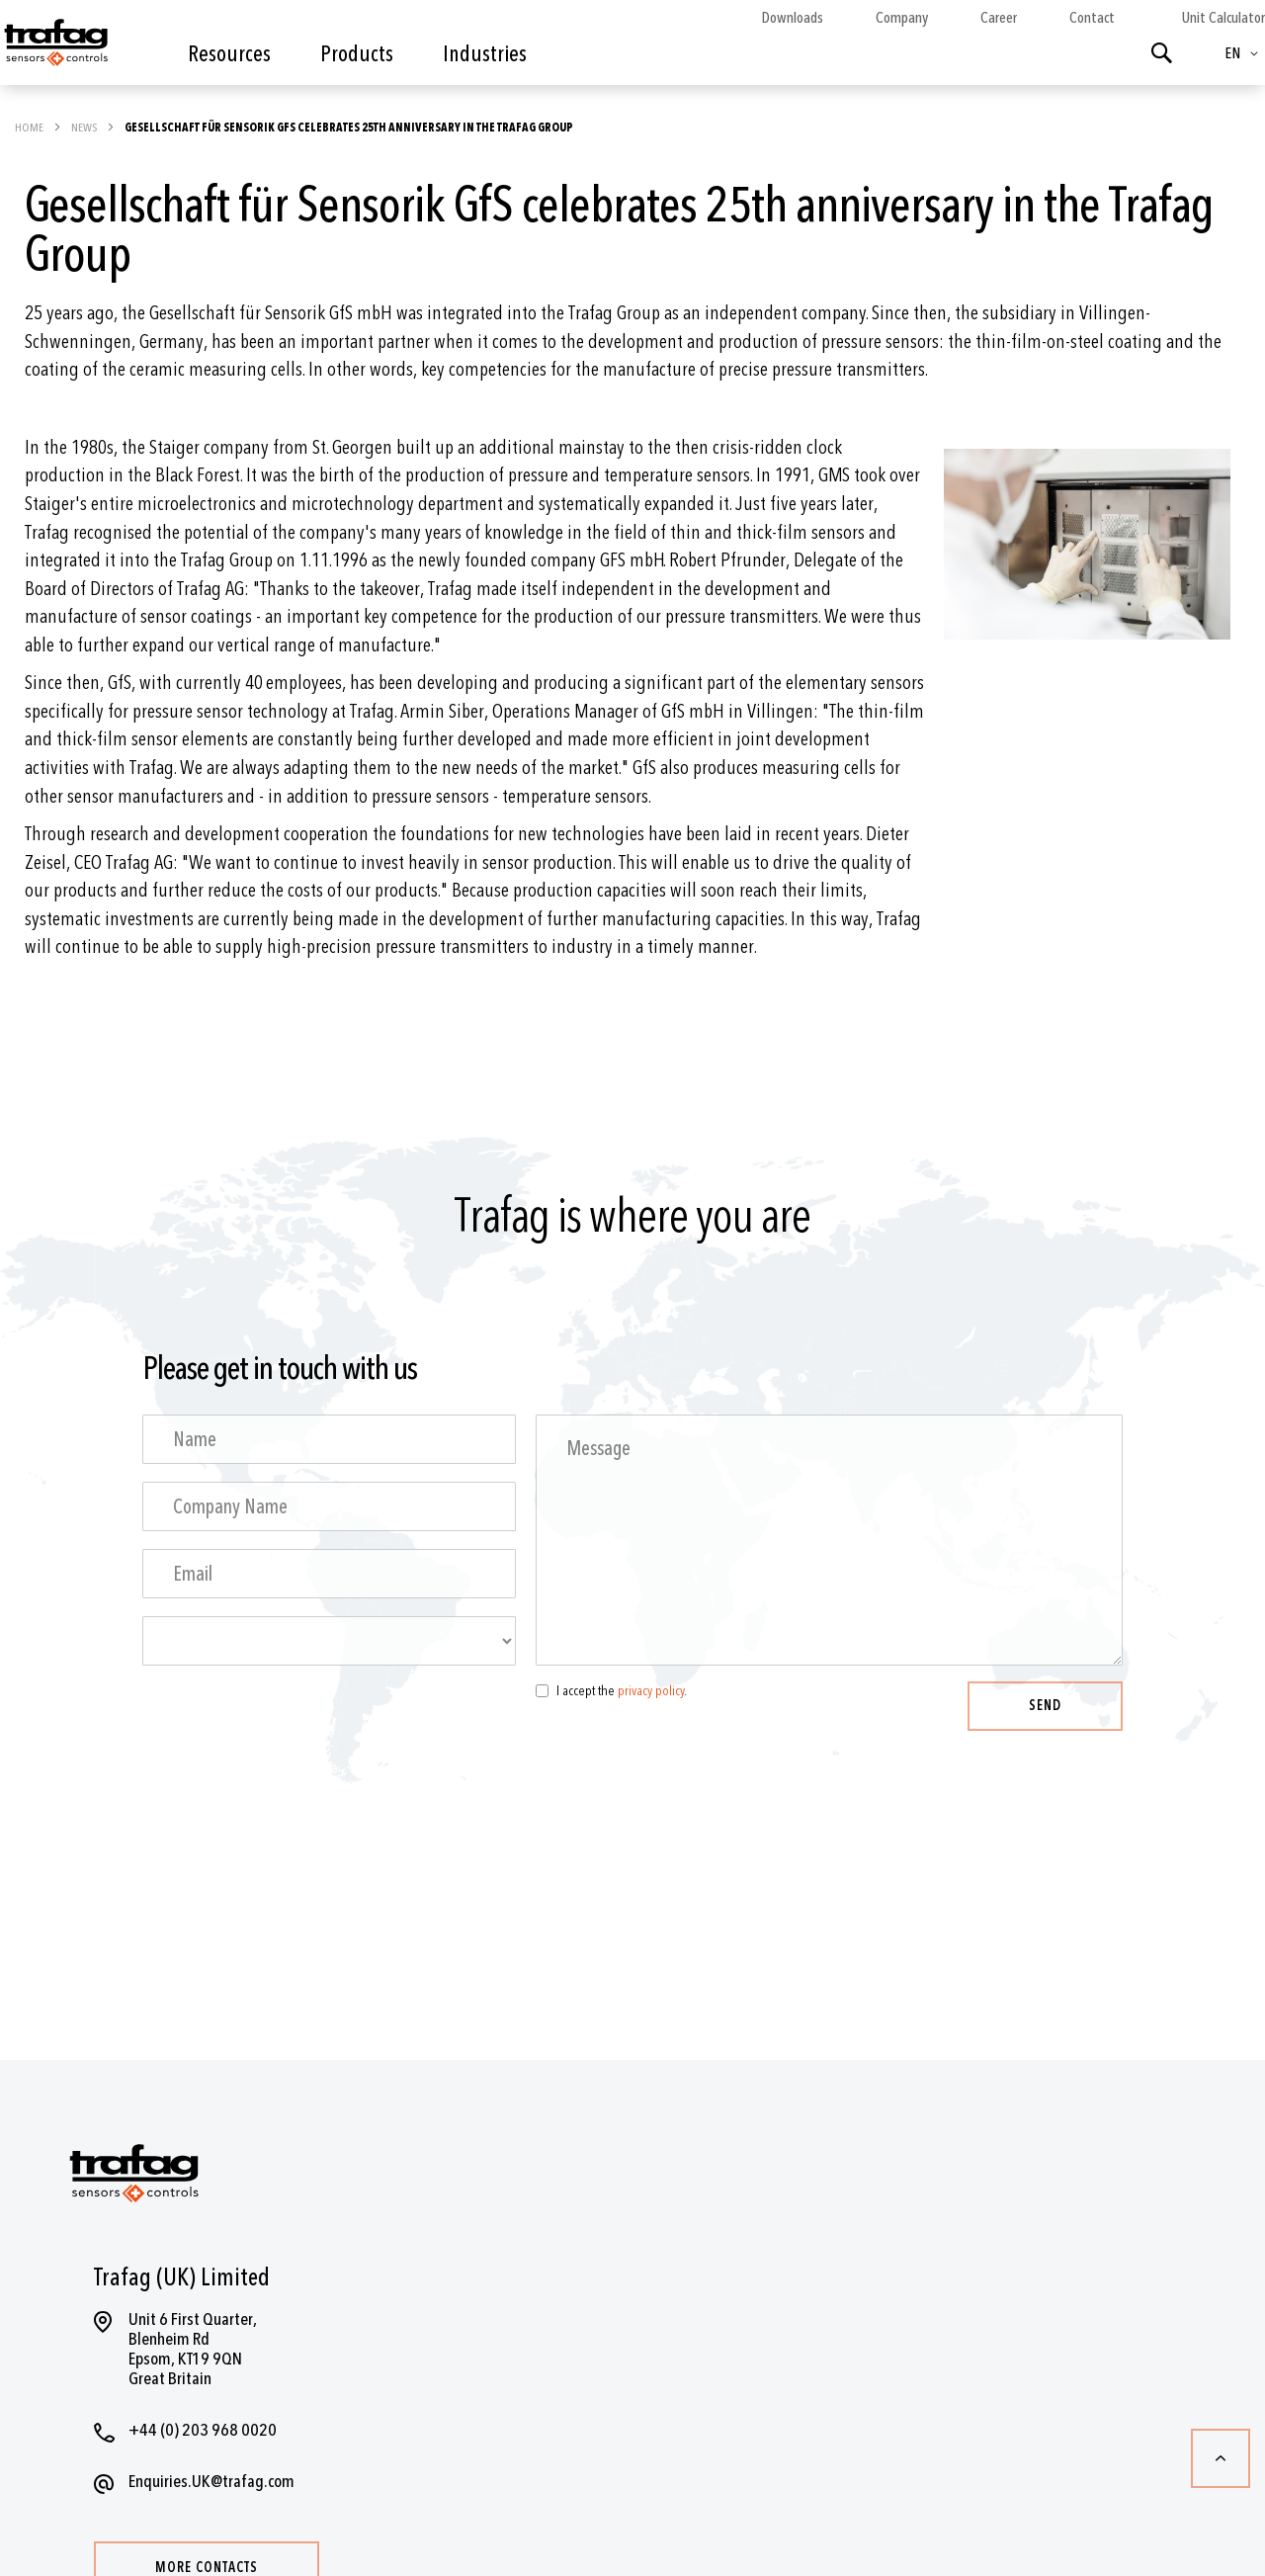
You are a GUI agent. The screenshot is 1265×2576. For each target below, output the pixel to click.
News (85, 127)
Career (998, 18)
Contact (1092, 18)
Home (30, 127)
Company (902, 18)
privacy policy (651, 1690)
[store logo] (54, 47)
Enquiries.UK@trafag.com (211, 2481)
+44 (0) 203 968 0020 (202, 2430)
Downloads (792, 18)
